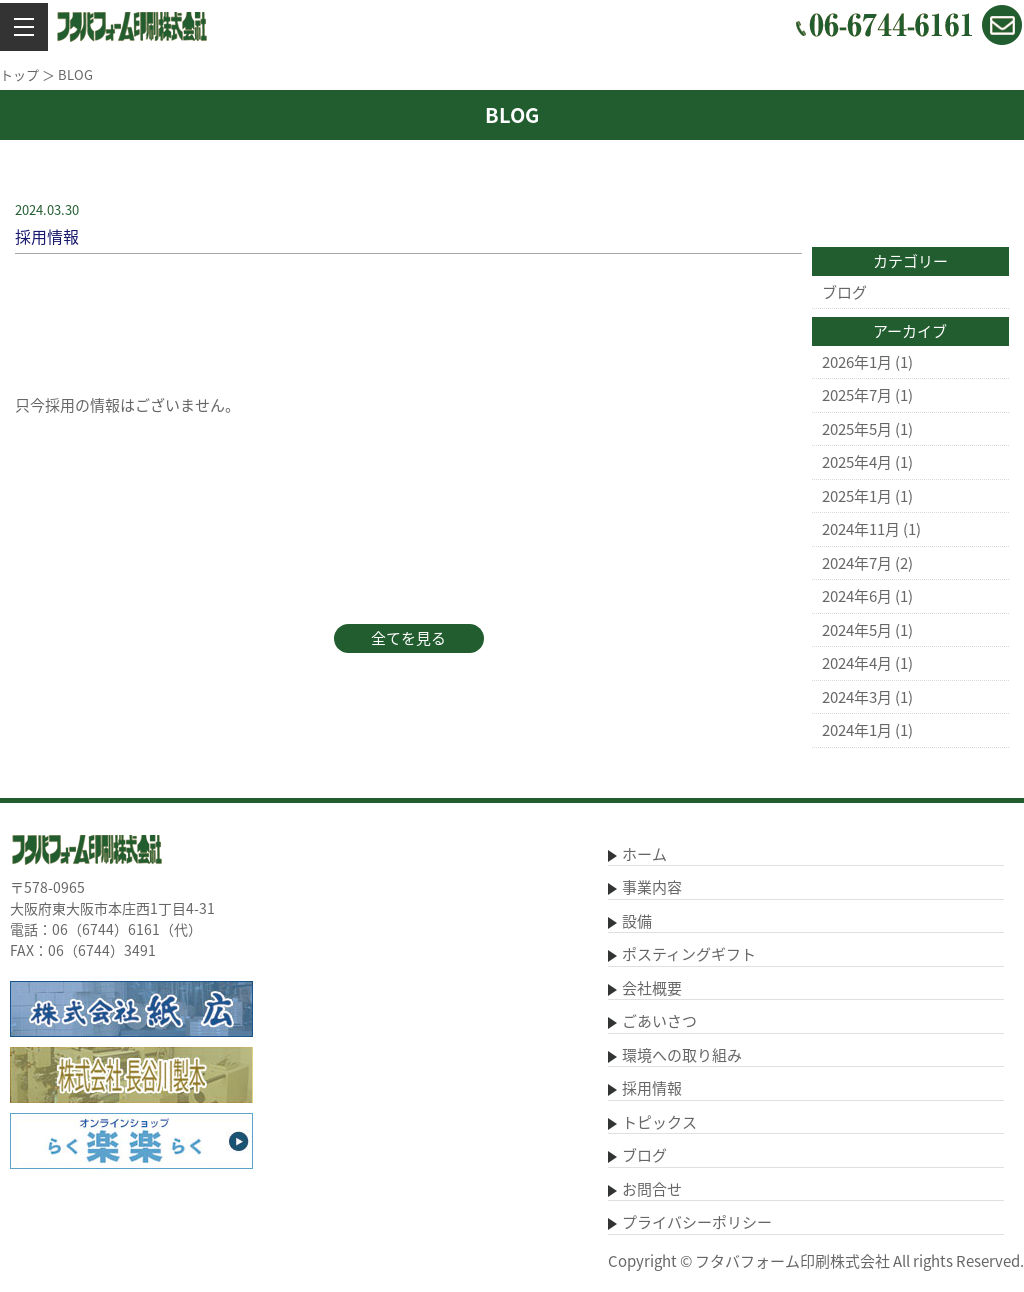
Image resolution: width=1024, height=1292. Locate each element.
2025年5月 (857, 429)
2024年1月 (857, 730)
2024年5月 (857, 630)
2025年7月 (857, 395)
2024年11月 (861, 529)
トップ (19, 74)
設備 (637, 921)
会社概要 (652, 988)
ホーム (644, 854)
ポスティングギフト (689, 954)
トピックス (659, 1122)
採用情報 (652, 1088)
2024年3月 (857, 697)
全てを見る (408, 638)
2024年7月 (857, 563)
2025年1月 (857, 496)
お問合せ (652, 1189)
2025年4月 (857, 462)
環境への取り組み (682, 1055)
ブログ (844, 292)
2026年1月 (857, 362)
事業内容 (652, 887)
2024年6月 (857, 596)
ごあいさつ (659, 1021)
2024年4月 (857, 663)
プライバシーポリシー (697, 1222)
